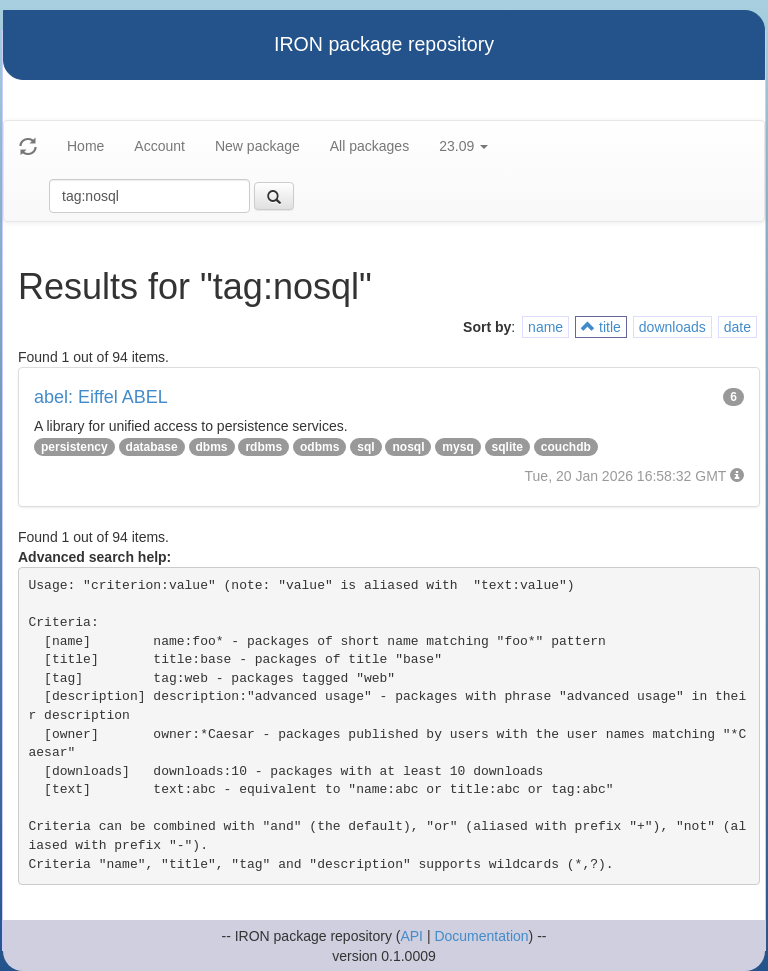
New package (257, 146)
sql (365, 447)
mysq (457, 447)
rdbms (263, 447)
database (152, 447)
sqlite (507, 447)
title (601, 327)
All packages (369, 146)
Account (159, 146)
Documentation (481, 936)
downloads (672, 327)
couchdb (566, 447)
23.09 (463, 146)
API (411, 936)
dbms (212, 447)
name (545, 327)
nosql (408, 447)
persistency (74, 447)
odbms (319, 447)
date (737, 327)
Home (85, 146)
